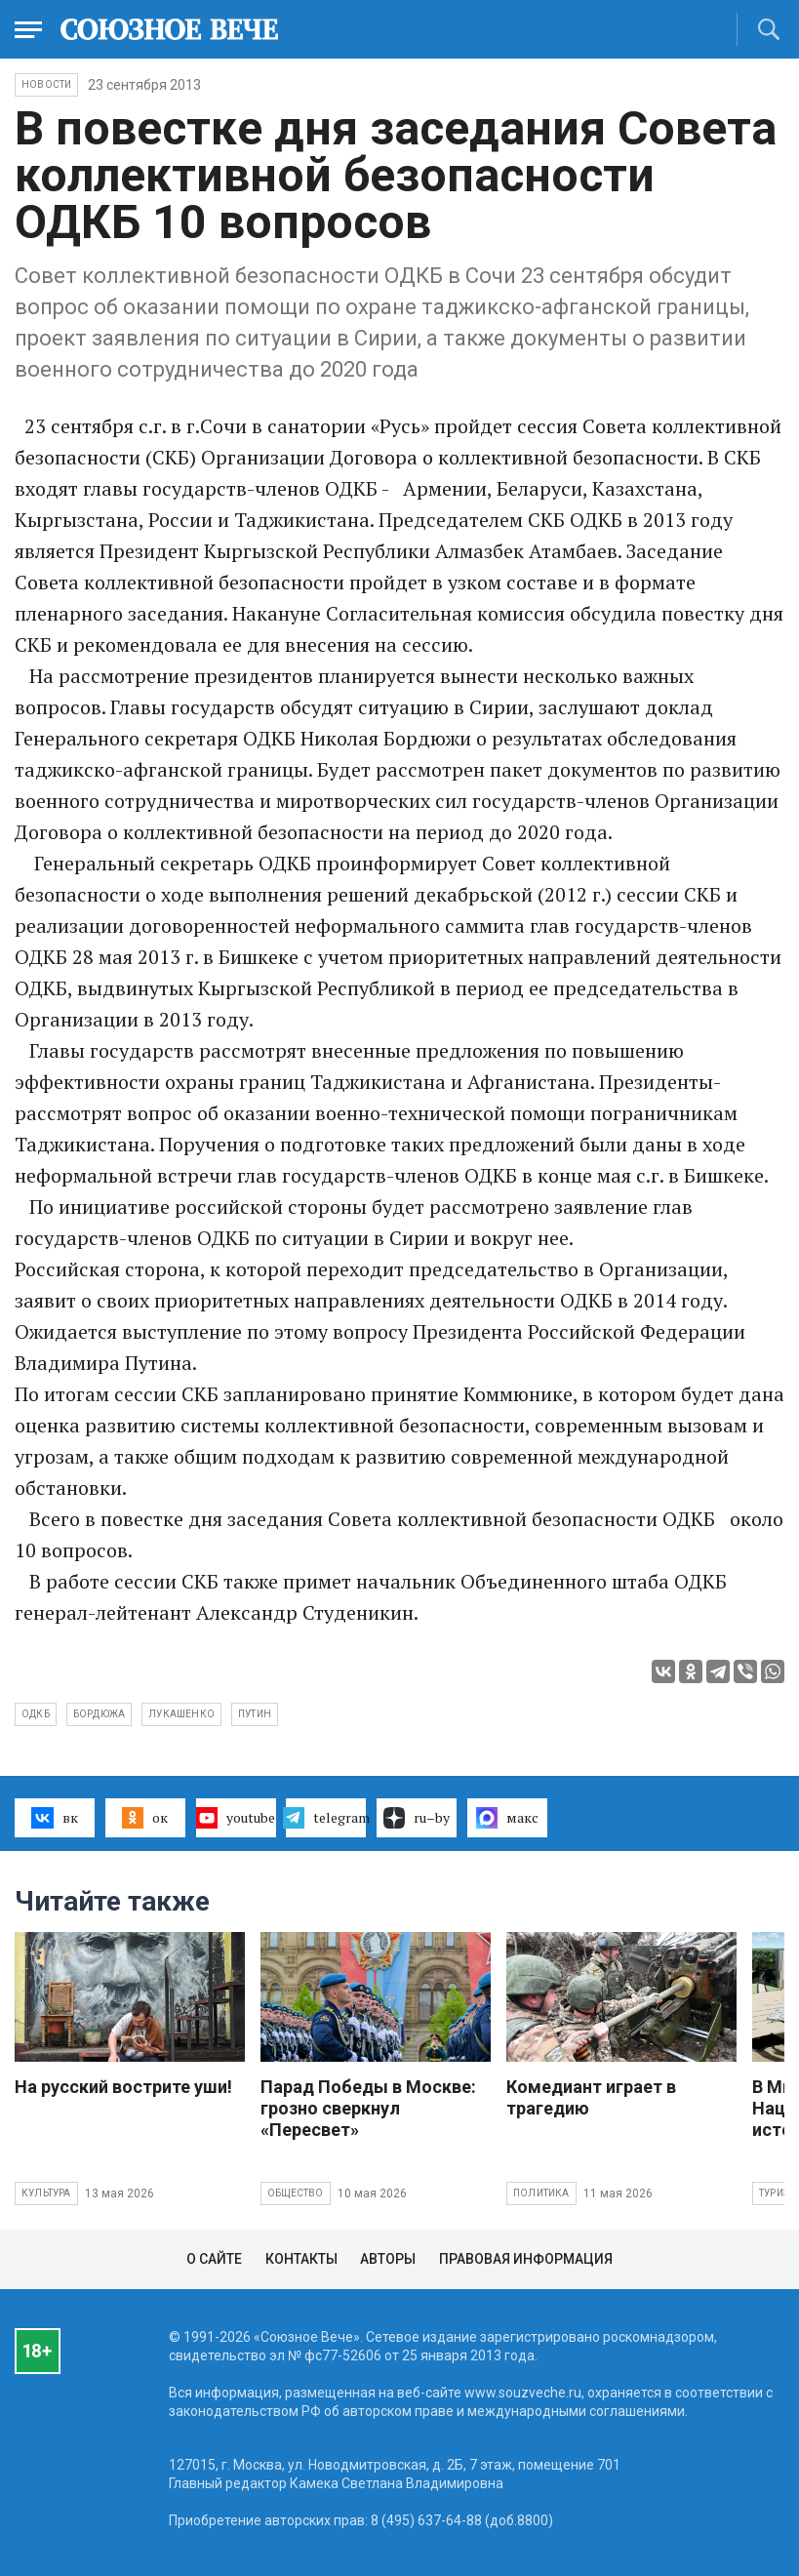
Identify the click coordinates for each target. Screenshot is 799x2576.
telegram (326, 1818)
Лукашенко (181, 1714)
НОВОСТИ (46, 84)
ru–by (416, 1818)
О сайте (214, 2259)
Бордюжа (99, 1714)
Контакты (301, 2259)
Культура (46, 2193)
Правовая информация (526, 2259)
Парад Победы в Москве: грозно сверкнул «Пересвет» (368, 2108)
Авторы (388, 2259)
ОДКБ (35, 1714)
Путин (254, 1714)
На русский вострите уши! (123, 2086)
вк (54, 1818)
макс (507, 1818)
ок (145, 1818)
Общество (295, 2193)
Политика (541, 2193)
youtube (235, 1818)
